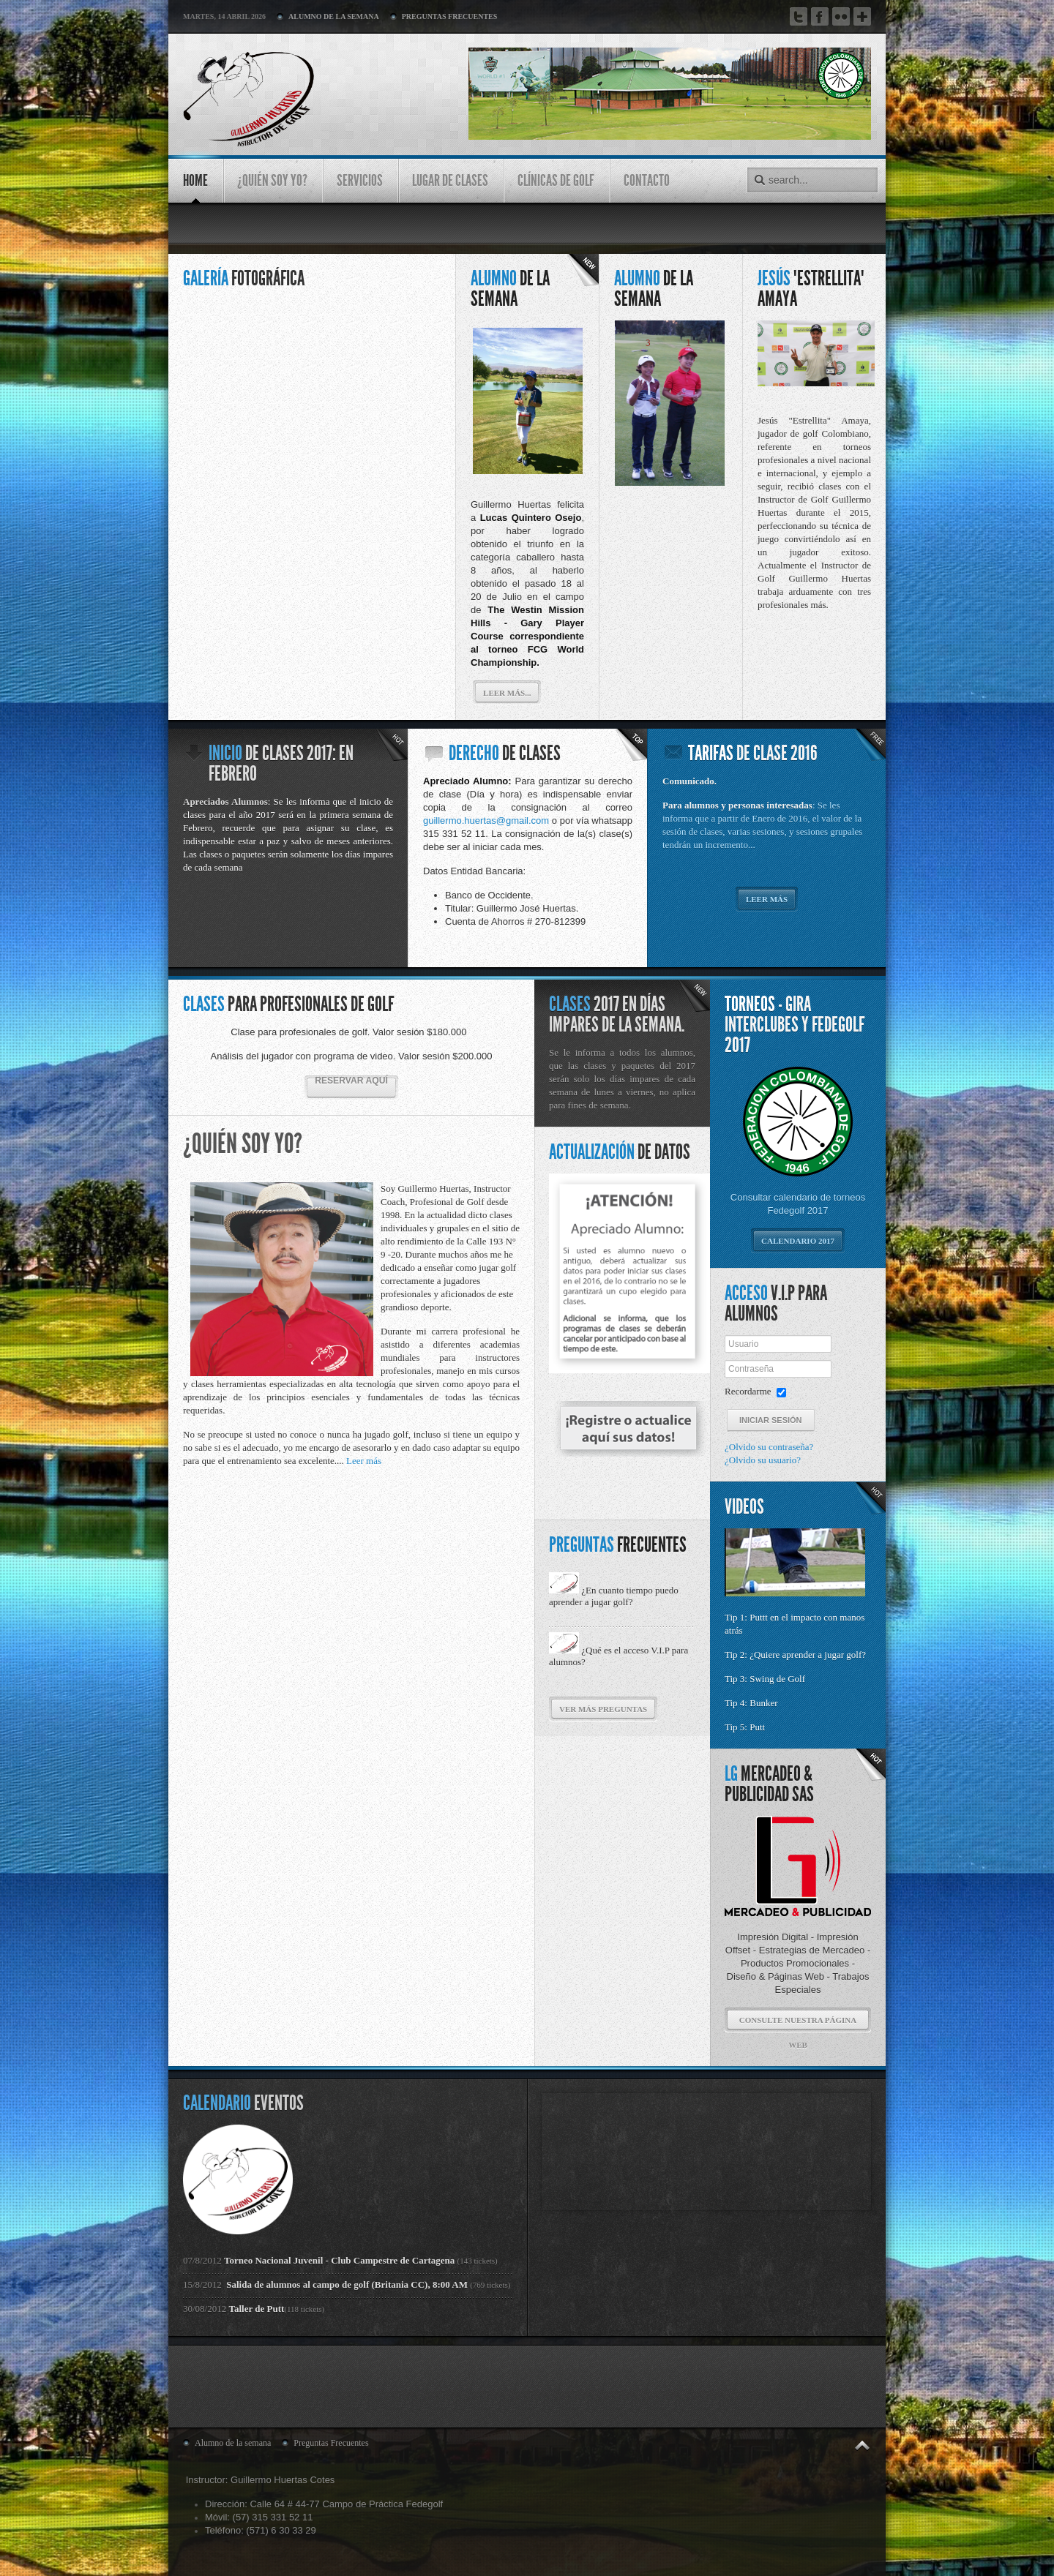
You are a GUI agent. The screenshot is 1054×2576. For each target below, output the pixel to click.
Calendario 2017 (797, 1240)
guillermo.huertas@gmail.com (486, 820)
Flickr (841, 16)
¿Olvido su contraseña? (769, 1446)
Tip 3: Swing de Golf (765, 1678)
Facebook (820, 16)
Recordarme (748, 1391)
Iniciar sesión (770, 1420)
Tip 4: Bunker (751, 1702)
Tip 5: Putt (745, 1726)
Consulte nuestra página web (797, 2024)
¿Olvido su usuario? (763, 1459)
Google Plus (862, 19)
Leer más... (507, 692)
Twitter (798, 16)
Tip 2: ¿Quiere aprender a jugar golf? (796, 1654)
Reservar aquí (351, 1080)
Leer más (767, 899)
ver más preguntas (603, 1709)
